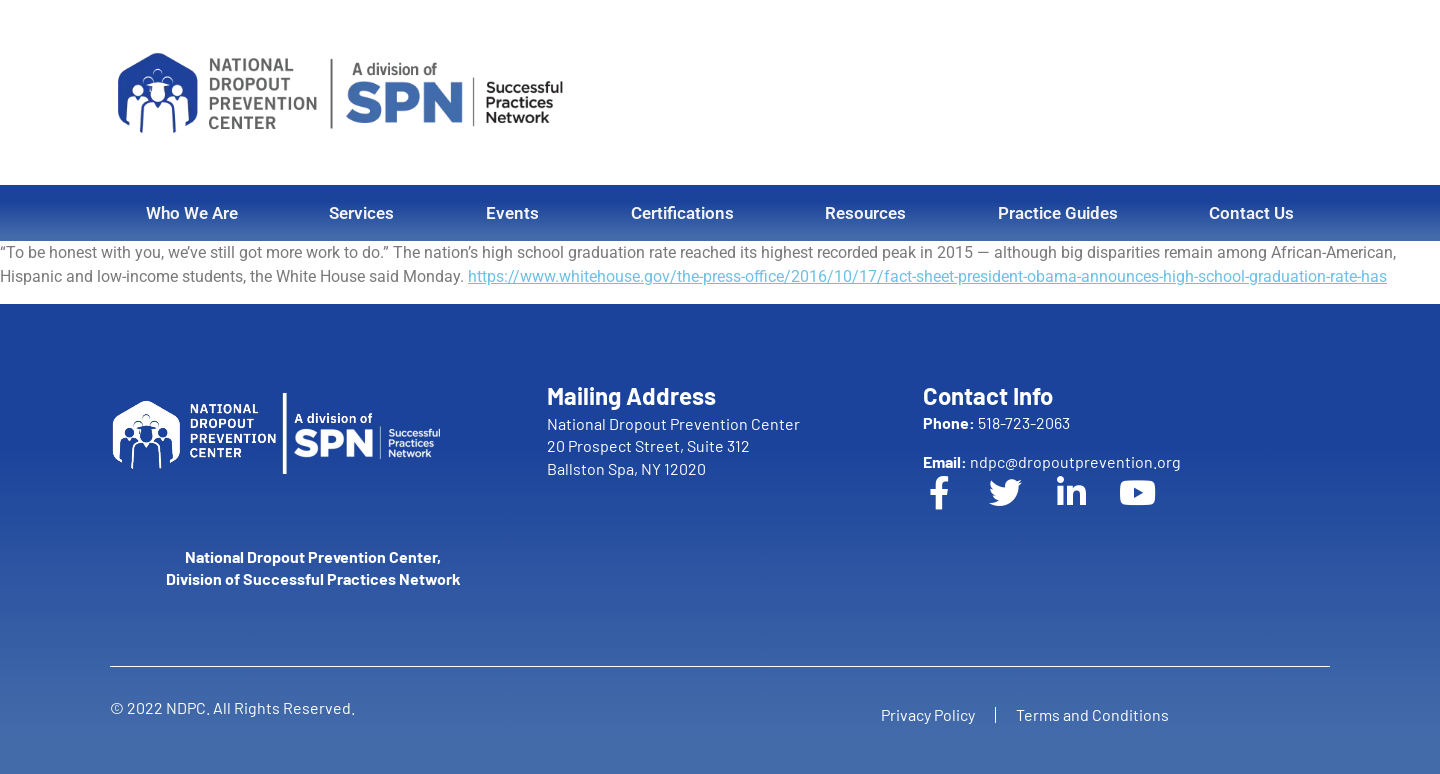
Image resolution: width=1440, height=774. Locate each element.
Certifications (682, 213)
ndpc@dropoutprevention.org (1052, 461)
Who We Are (192, 213)
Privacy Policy (928, 714)
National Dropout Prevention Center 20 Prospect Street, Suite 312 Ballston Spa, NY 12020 (673, 446)
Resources (865, 213)
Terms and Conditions (1092, 714)
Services (361, 213)
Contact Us (1251, 213)
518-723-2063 (996, 422)
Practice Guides (1058, 213)
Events (512, 213)
